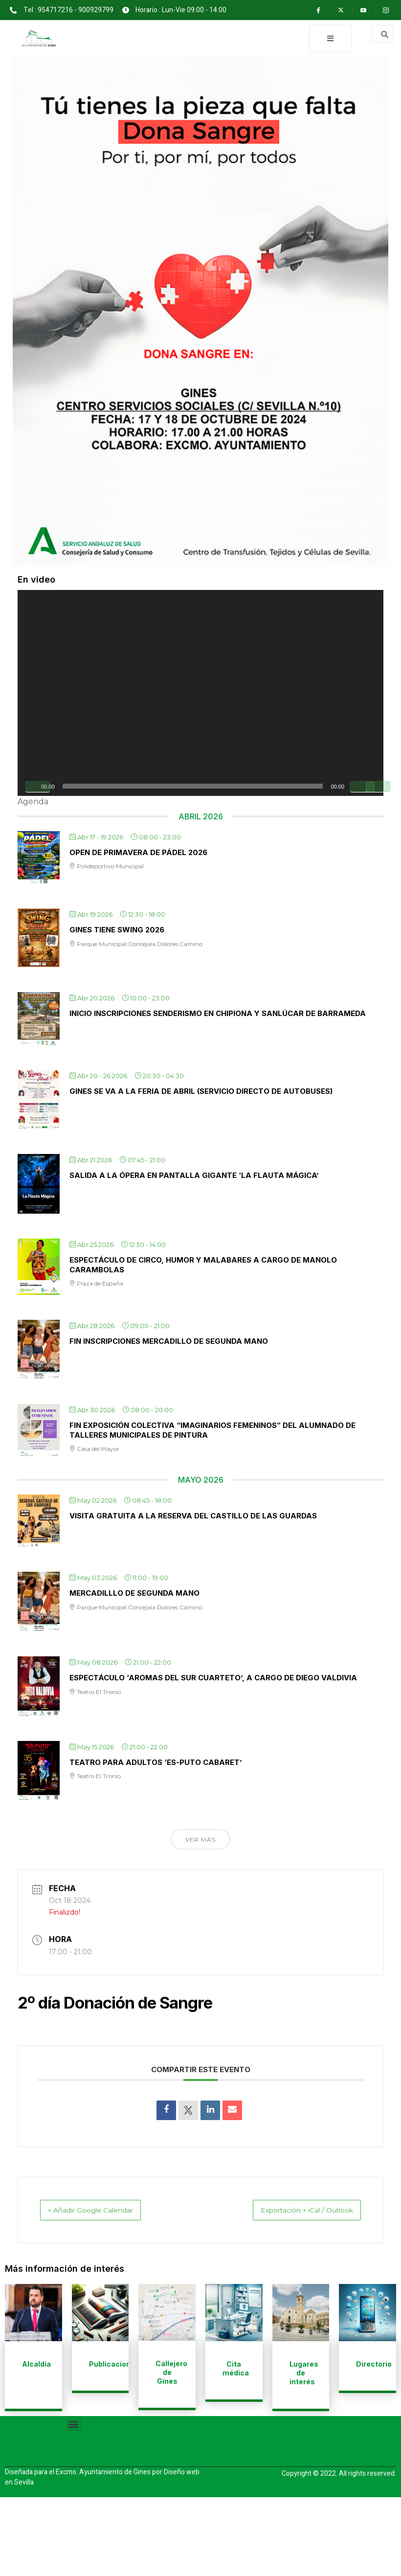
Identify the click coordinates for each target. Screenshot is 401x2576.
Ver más (200, 1841)
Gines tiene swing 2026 (116, 931)
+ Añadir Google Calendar (101, 2211)
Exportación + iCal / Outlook (295, 2211)
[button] (74, 2425)
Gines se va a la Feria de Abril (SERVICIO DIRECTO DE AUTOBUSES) (201, 1092)
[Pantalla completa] (378, 787)
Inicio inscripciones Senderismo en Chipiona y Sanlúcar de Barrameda (217, 1014)
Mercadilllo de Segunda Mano (134, 1594)
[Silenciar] (362, 787)
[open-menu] (328, 39)
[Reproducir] (37, 787)
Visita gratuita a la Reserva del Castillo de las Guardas (193, 1517)
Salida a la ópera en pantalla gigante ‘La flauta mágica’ (194, 1176)
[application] (200, 694)
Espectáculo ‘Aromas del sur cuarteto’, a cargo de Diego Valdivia (213, 1679)
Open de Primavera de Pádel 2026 (138, 853)
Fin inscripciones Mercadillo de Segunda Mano (168, 1342)
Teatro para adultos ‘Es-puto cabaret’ (155, 1763)
